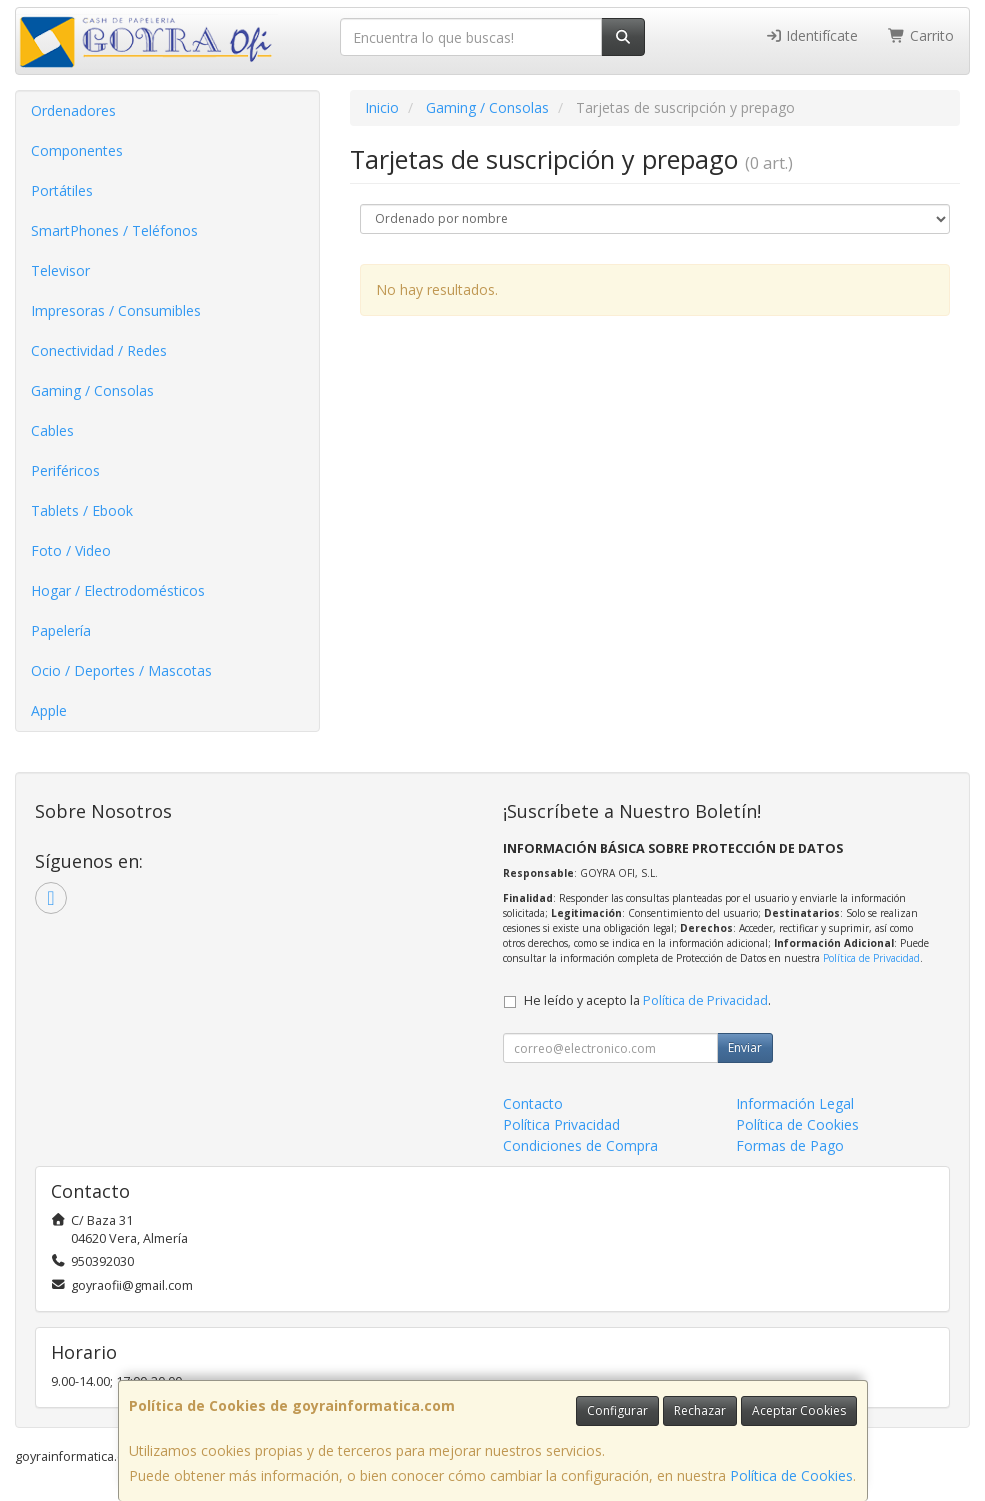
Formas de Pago (790, 1145)
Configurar (617, 1410)
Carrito (921, 35)
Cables (52, 430)
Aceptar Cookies (799, 1410)
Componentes (77, 150)
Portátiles (62, 190)
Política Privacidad (561, 1124)
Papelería (61, 630)
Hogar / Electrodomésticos (118, 590)
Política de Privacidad (871, 958)
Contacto (533, 1103)
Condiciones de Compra (580, 1145)
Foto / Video (71, 550)
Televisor (60, 270)
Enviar (745, 1047)
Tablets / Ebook (82, 510)
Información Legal (795, 1103)
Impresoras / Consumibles (116, 310)
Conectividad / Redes (99, 350)
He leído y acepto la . (647, 1000)
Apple (49, 710)
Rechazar (700, 1410)
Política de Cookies (791, 1475)
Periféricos (65, 470)
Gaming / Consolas (92, 390)
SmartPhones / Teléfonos (114, 230)
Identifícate (812, 35)
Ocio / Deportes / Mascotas (121, 670)
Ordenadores (73, 110)
